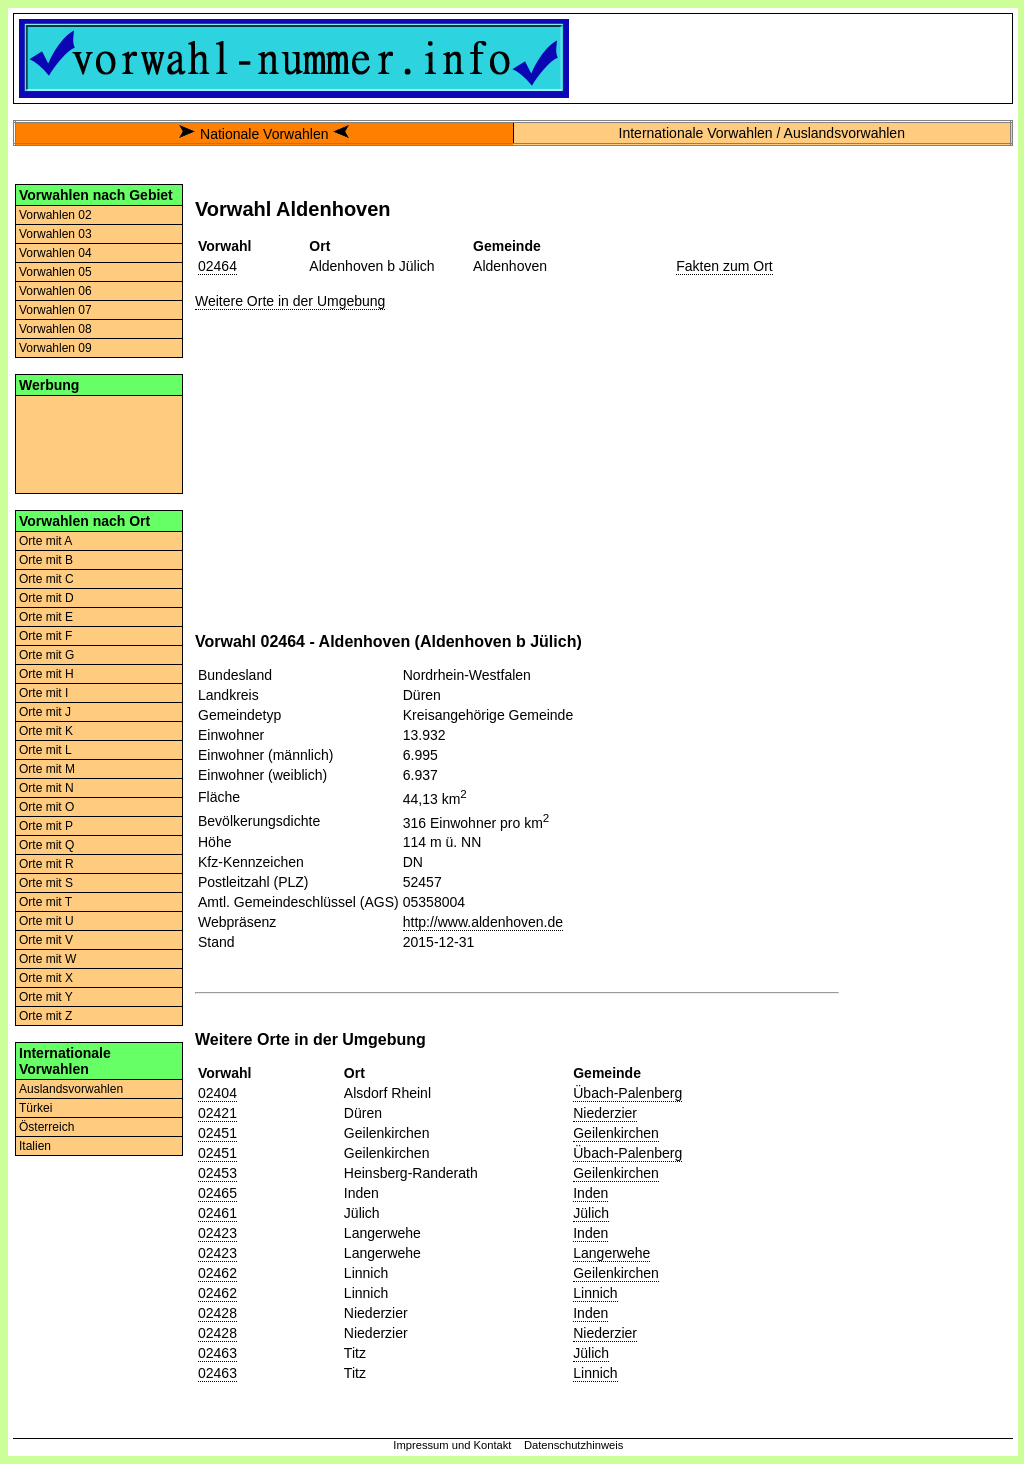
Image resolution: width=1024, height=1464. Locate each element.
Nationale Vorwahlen (264, 134)
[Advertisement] (99, 443)
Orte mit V (46, 940)
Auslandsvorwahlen (71, 1089)
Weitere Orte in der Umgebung (290, 301)
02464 (217, 266)
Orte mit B (46, 560)
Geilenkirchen (616, 1133)
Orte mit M (47, 769)
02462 (217, 1273)
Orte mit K (46, 731)
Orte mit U (46, 921)
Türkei (35, 1108)
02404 (217, 1093)
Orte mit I (43, 693)
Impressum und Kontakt (452, 1445)
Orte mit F (45, 636)
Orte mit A (45, 541)
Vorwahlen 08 (55, 329)
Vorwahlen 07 (55, 310)
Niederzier (605, 1113)
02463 (217, 1353)
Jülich (591, 1213)
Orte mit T (45, 902)
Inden (590, 1193)
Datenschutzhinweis (574, 1445)
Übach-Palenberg (627, 1093)
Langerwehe (611, 1253)
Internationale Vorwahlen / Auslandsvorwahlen (762, 133)
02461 (217, 1213)
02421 (217, 1113)
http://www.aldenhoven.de (483, 922)
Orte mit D (46, 598)
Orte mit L (45, 750)
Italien (35, 1146)
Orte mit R (46, 864)
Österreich (46, 1127)
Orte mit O (46, 807)
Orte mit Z (45, 1016)
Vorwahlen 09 (55, 348)
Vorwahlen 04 (55, 253)
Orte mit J (45, 712)
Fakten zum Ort (724, 266)
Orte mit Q (46, 845)
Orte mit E (46, 617)
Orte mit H (46, 674)
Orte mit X (46, 978)
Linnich (595, 1293)
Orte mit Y (46, 997)
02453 (217, 1173)
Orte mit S (46, 883)
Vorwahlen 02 (55, 215)
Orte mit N (46, 788)
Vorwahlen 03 (55, 234)
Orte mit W (47, 959)
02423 (217, 1233)
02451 (217, 1133)
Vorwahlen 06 (55, 291)
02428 (217, 1313)
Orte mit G (46, 655)
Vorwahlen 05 (55, 272)
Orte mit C (46, 579)
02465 (217, 1193)
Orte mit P (46, 826)
